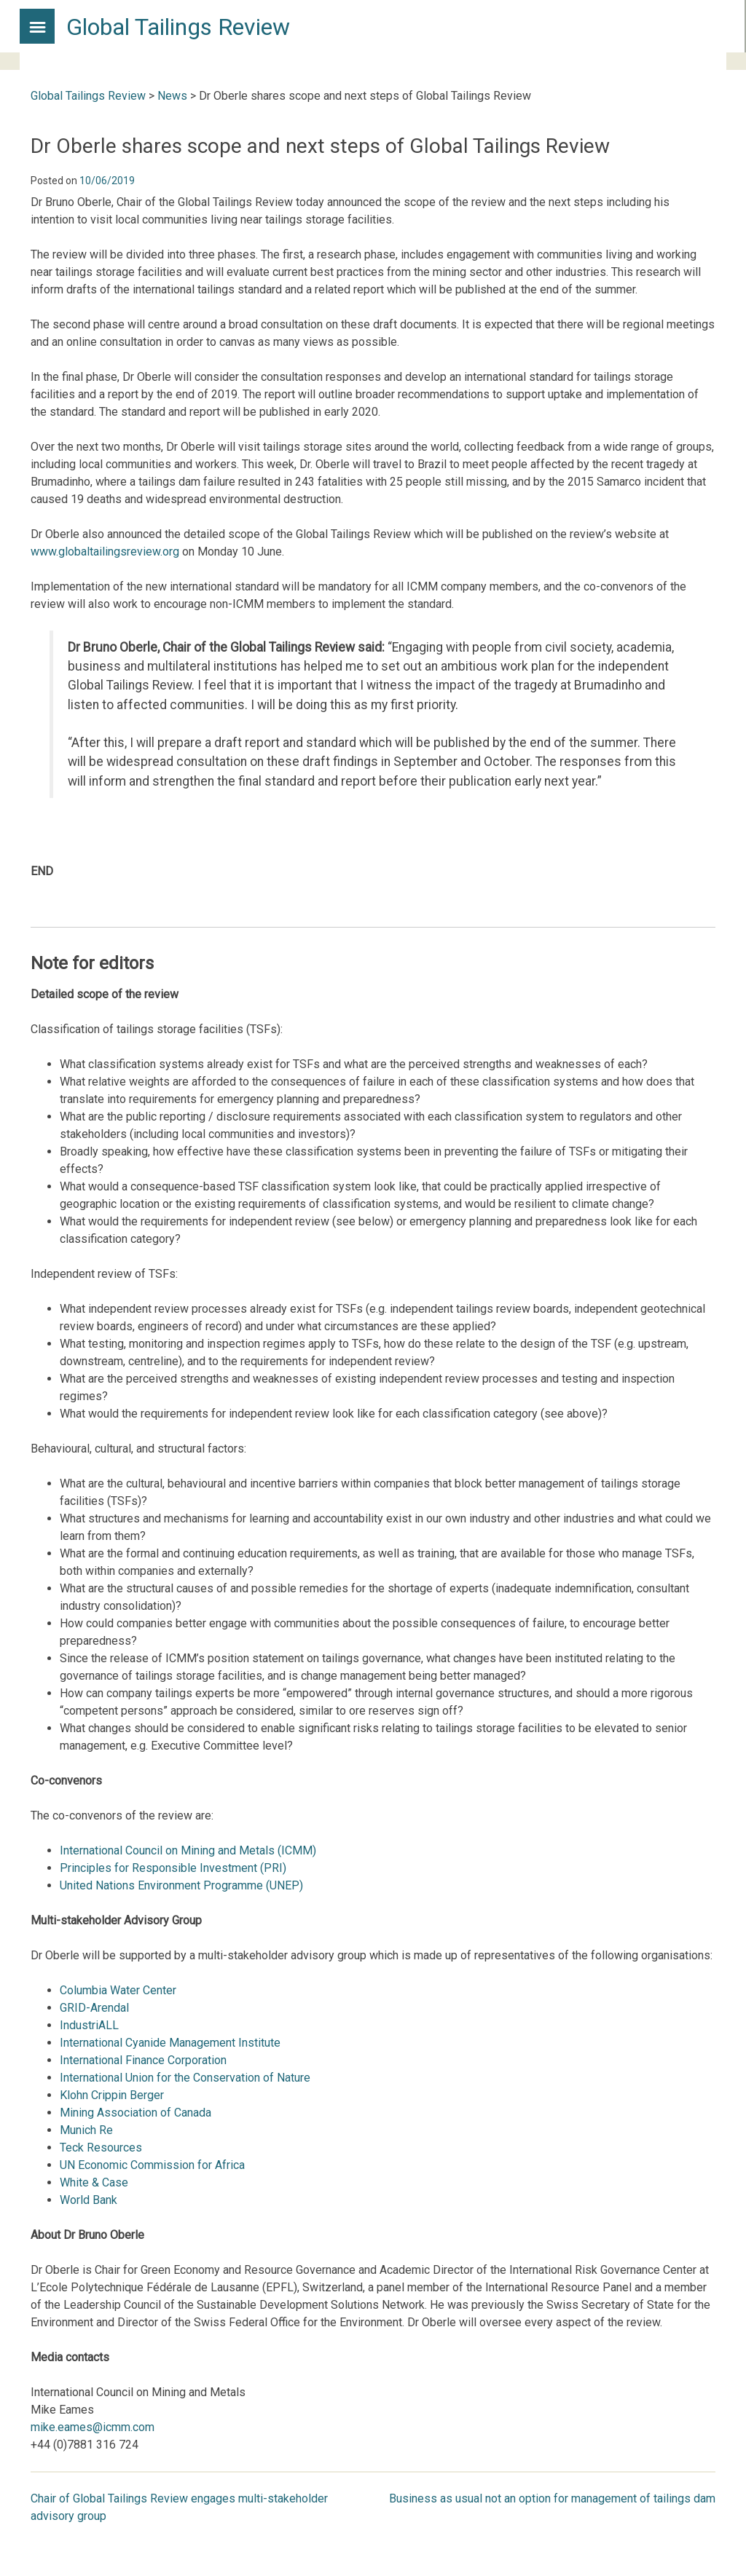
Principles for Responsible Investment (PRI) (173, 1868)
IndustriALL (89, 2025)
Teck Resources (101, 2147)
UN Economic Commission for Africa (152, 2165)
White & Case (94, 2182)
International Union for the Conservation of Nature (185, 2078)
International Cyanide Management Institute (170, 2043)
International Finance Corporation (143, 2060)
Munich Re (86, 2130)
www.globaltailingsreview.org (105, 551)
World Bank (88, 2200)
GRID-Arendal (94, 2008)
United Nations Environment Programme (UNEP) (181, 1885)
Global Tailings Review (178, 27)
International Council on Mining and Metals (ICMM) (188, 1850)
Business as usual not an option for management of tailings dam (552, 2498)
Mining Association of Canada (135, 2112)
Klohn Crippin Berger (112, 2095)
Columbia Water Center (118, 1990)
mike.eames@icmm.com (92, 2427)
